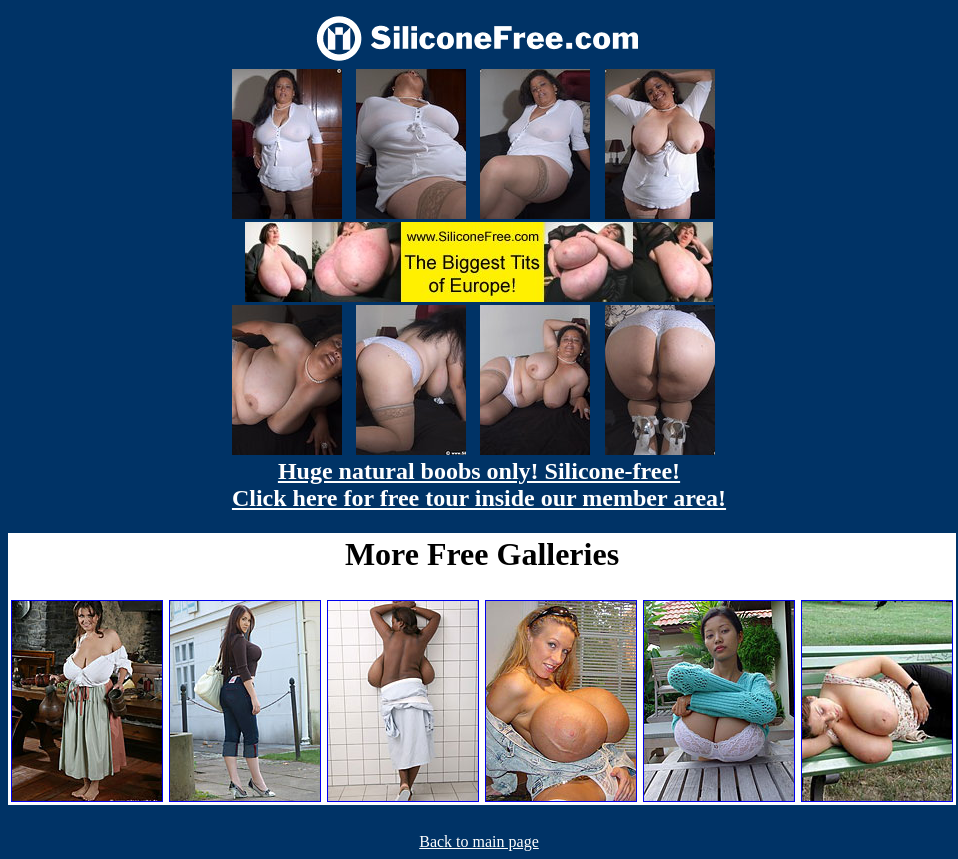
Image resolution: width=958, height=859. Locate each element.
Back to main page (479, 841)
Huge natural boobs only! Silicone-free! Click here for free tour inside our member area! (479, 484)
